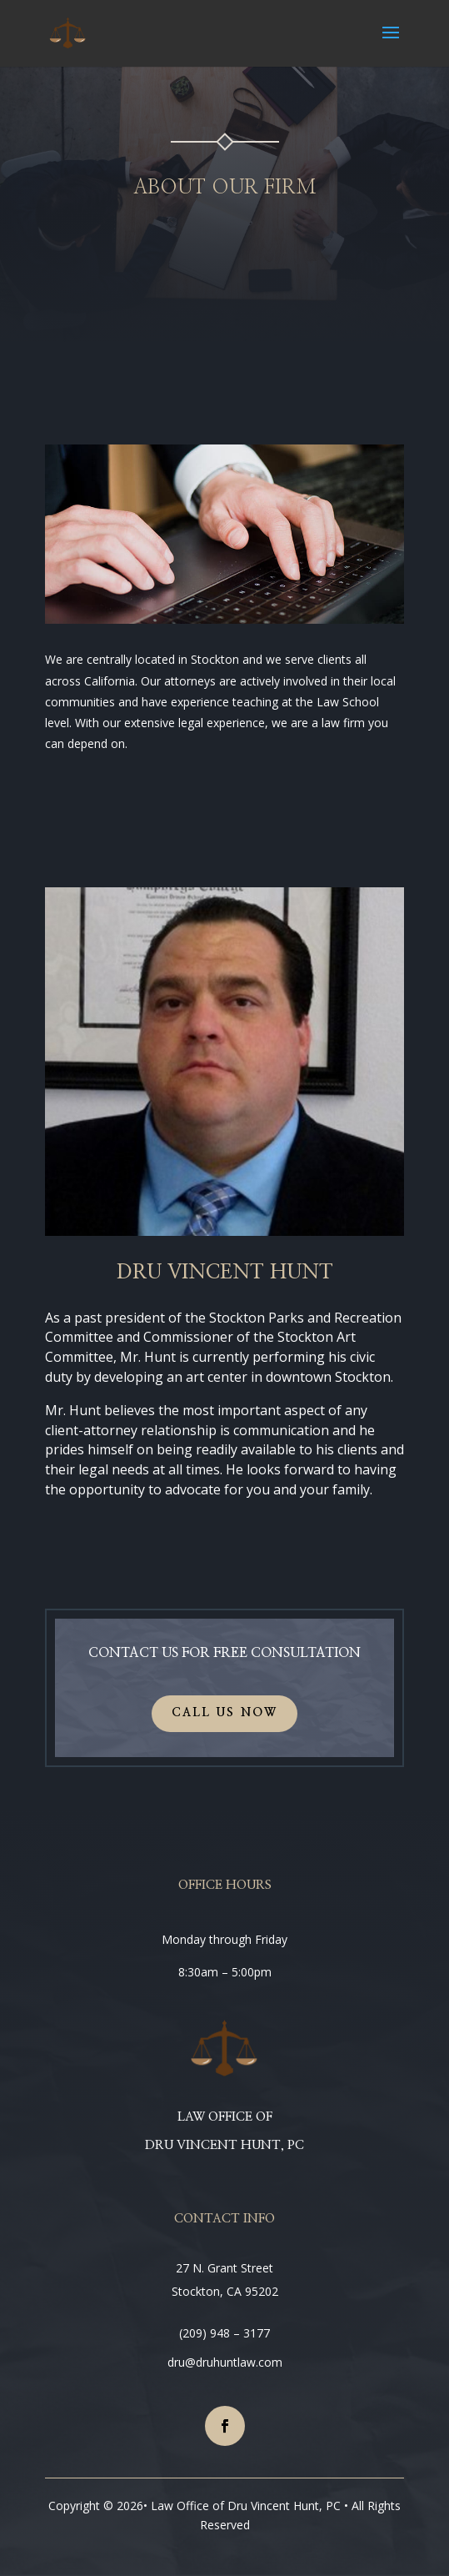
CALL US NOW (225, 1713)
